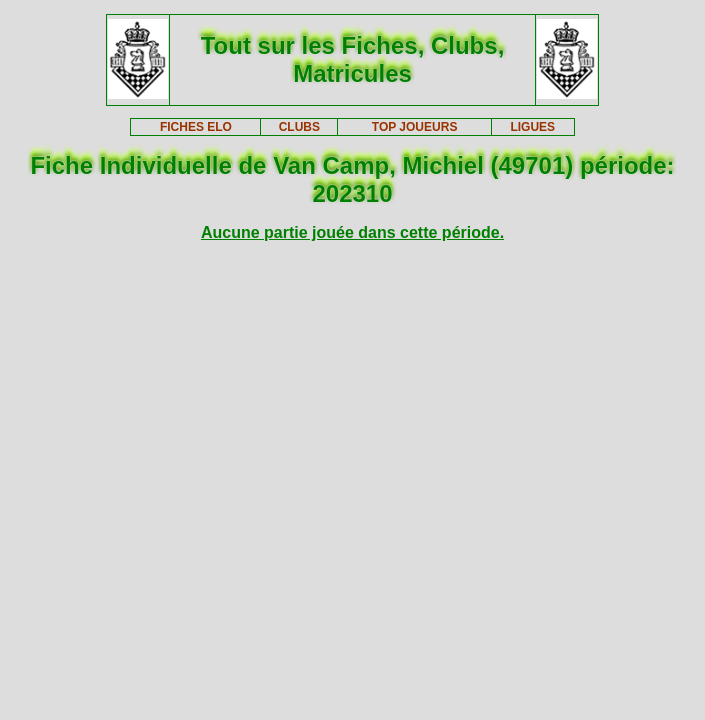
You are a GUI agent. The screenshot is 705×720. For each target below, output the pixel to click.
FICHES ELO (196, 127)
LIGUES (532, 127)
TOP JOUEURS (415, 127)
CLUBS (299, 127)
